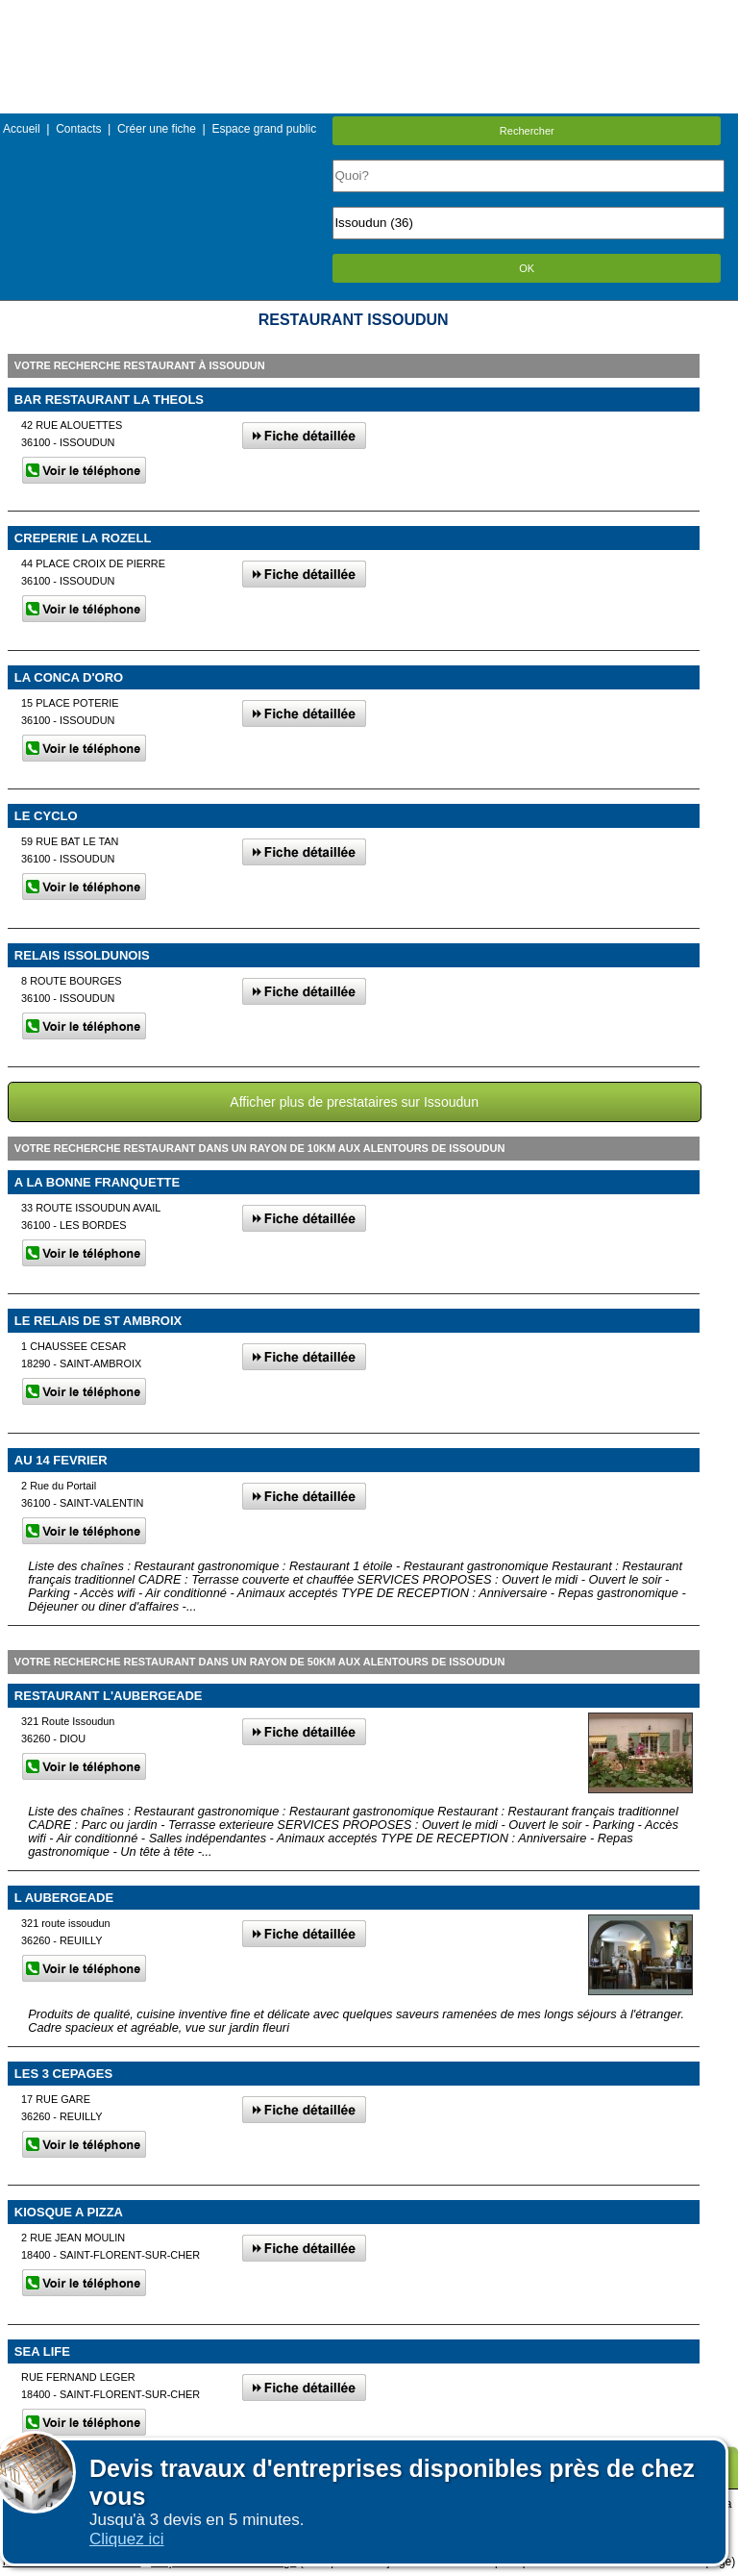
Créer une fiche (156, 129)
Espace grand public (263, 129)
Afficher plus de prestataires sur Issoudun (354, 1102)
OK (526, 268)
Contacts (78, 129)
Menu (369, 14)
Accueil (21, 129)
